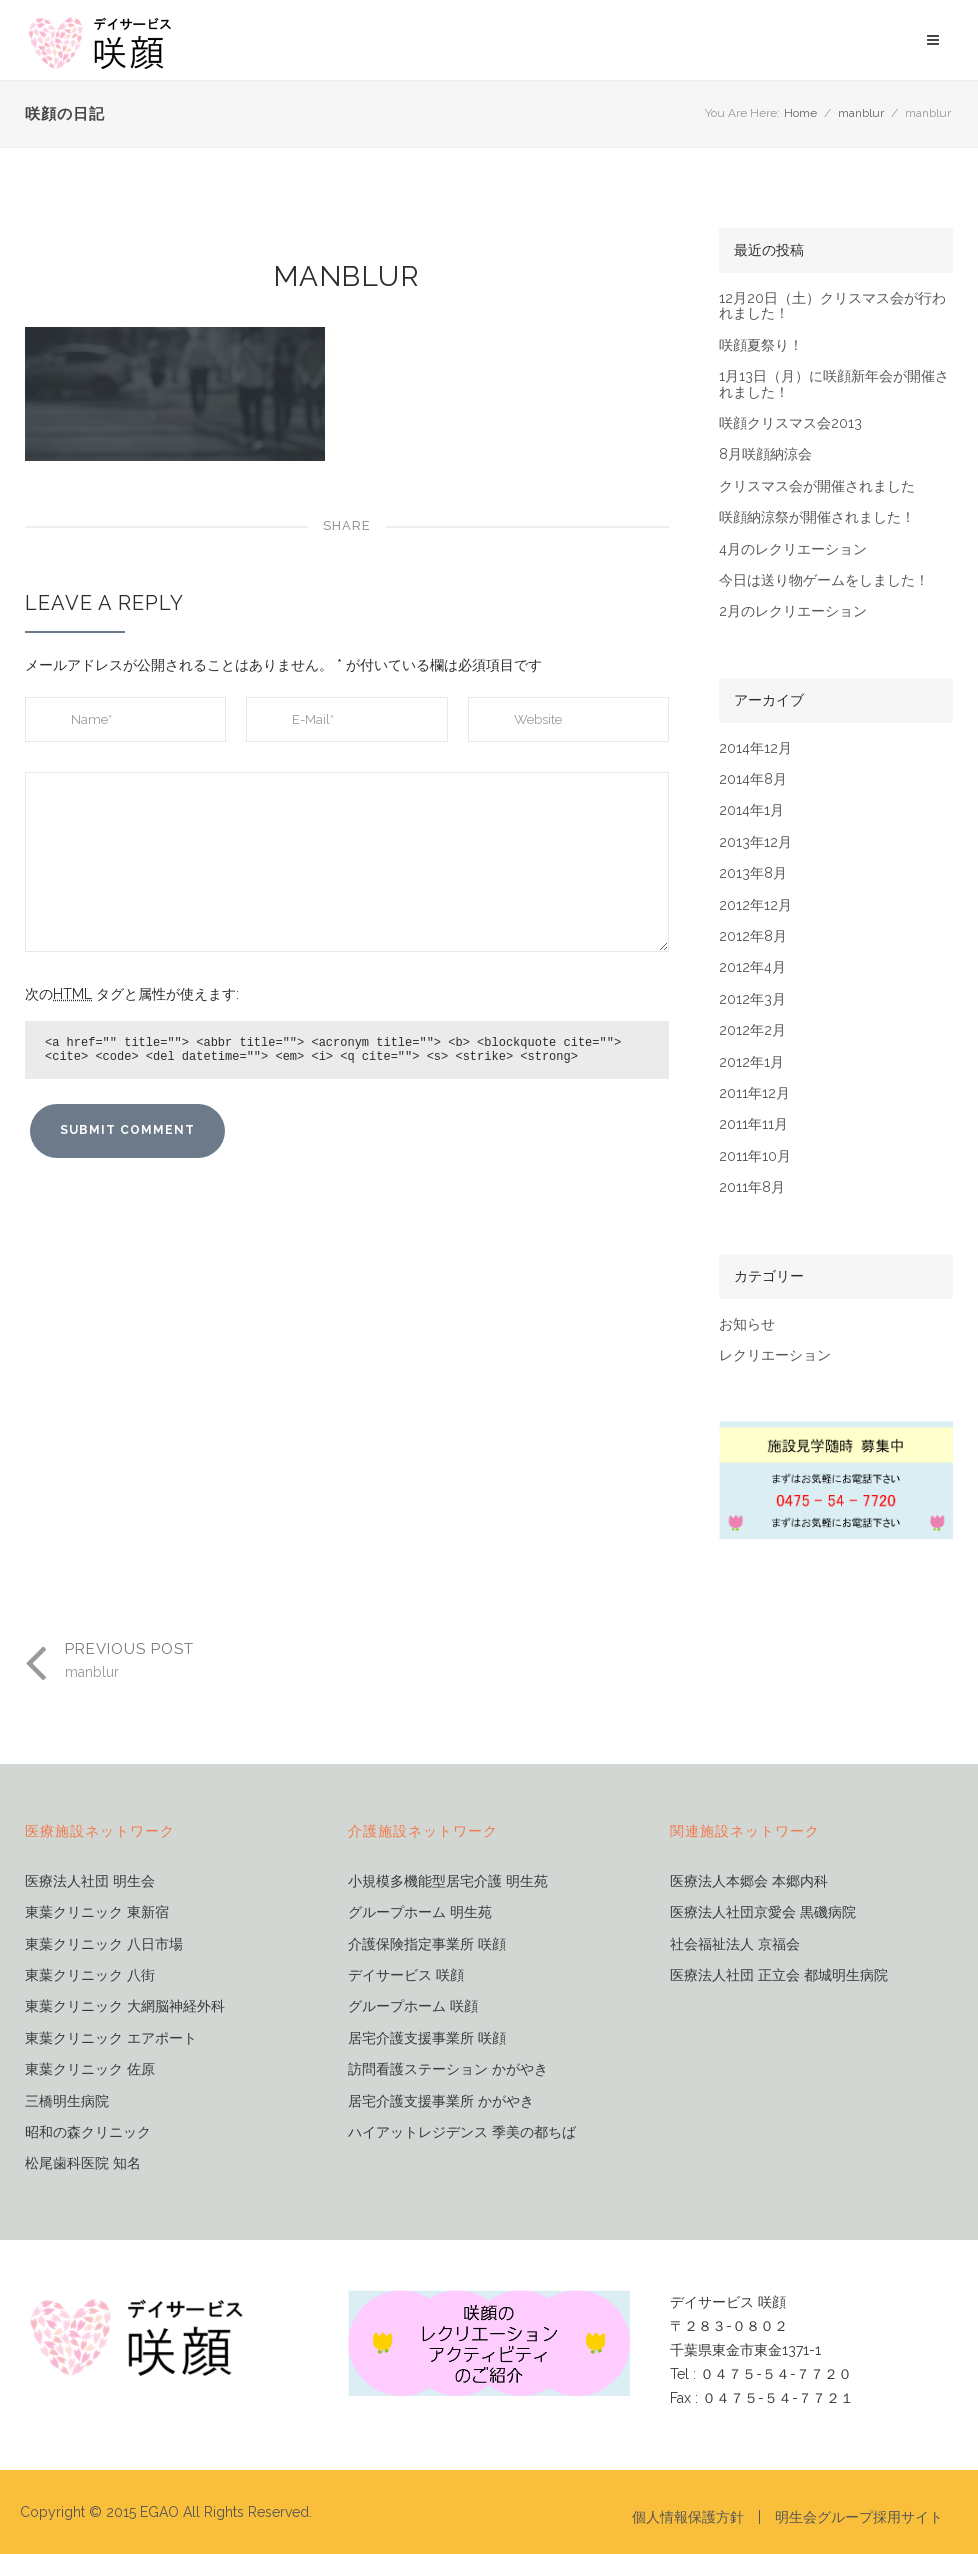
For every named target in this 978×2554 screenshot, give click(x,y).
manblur (861, 113)
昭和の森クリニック (88, 2132)
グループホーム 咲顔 (413, 2006)
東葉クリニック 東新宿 (97, 1912)
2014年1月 (751, 810)
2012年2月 (752, 1030)
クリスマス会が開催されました (817, 486)
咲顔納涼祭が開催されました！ (817, 517)
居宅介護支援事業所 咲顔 (427, 2038)
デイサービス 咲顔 (406, 1975)
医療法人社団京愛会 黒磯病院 (763, 1912)
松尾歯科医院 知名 (83, 2163)
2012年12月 (755, 905)
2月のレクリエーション (793, 611)
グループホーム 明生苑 (420, 1912)
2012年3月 (752, 999)
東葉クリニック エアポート (111, 2038)
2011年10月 (755, 1156)
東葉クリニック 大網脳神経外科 (125, 2006)
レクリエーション (775, 1355)
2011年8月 (752, 1187)
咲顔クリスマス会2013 (790, 423)
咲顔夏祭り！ (761, 345)
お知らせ (747, 1324)
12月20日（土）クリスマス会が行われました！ (832, 306)
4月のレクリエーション (793, 549)
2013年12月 (755, 842)
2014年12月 (755, 748)
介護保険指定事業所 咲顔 (427, 1944)
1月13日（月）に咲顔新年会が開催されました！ (834, 384)
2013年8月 (753, 873)
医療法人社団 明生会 (90, 1881)
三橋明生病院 (67, 2101)
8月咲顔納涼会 (765, 454)
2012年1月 (751, 1062)
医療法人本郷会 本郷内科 (749, 1881)
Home (800, 113)
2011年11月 (753, 1124)
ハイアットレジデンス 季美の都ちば (462, 2132)
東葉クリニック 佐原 (90, 2069)
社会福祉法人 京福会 (735, 1944)
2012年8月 (753, 936)
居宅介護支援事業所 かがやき (441, 2101)
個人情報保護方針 (688, 2517)
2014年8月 (753, 779)
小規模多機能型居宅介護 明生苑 (448, 1881)
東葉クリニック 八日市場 (104, 1944)
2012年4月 (752, 967)
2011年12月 (754, 1093)
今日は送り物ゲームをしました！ (824, 580)
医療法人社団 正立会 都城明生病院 (779, 1975)
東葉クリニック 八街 (90, 1975)
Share (347, 525)
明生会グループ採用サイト (859, 2517)
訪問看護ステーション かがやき (448, 2069)
